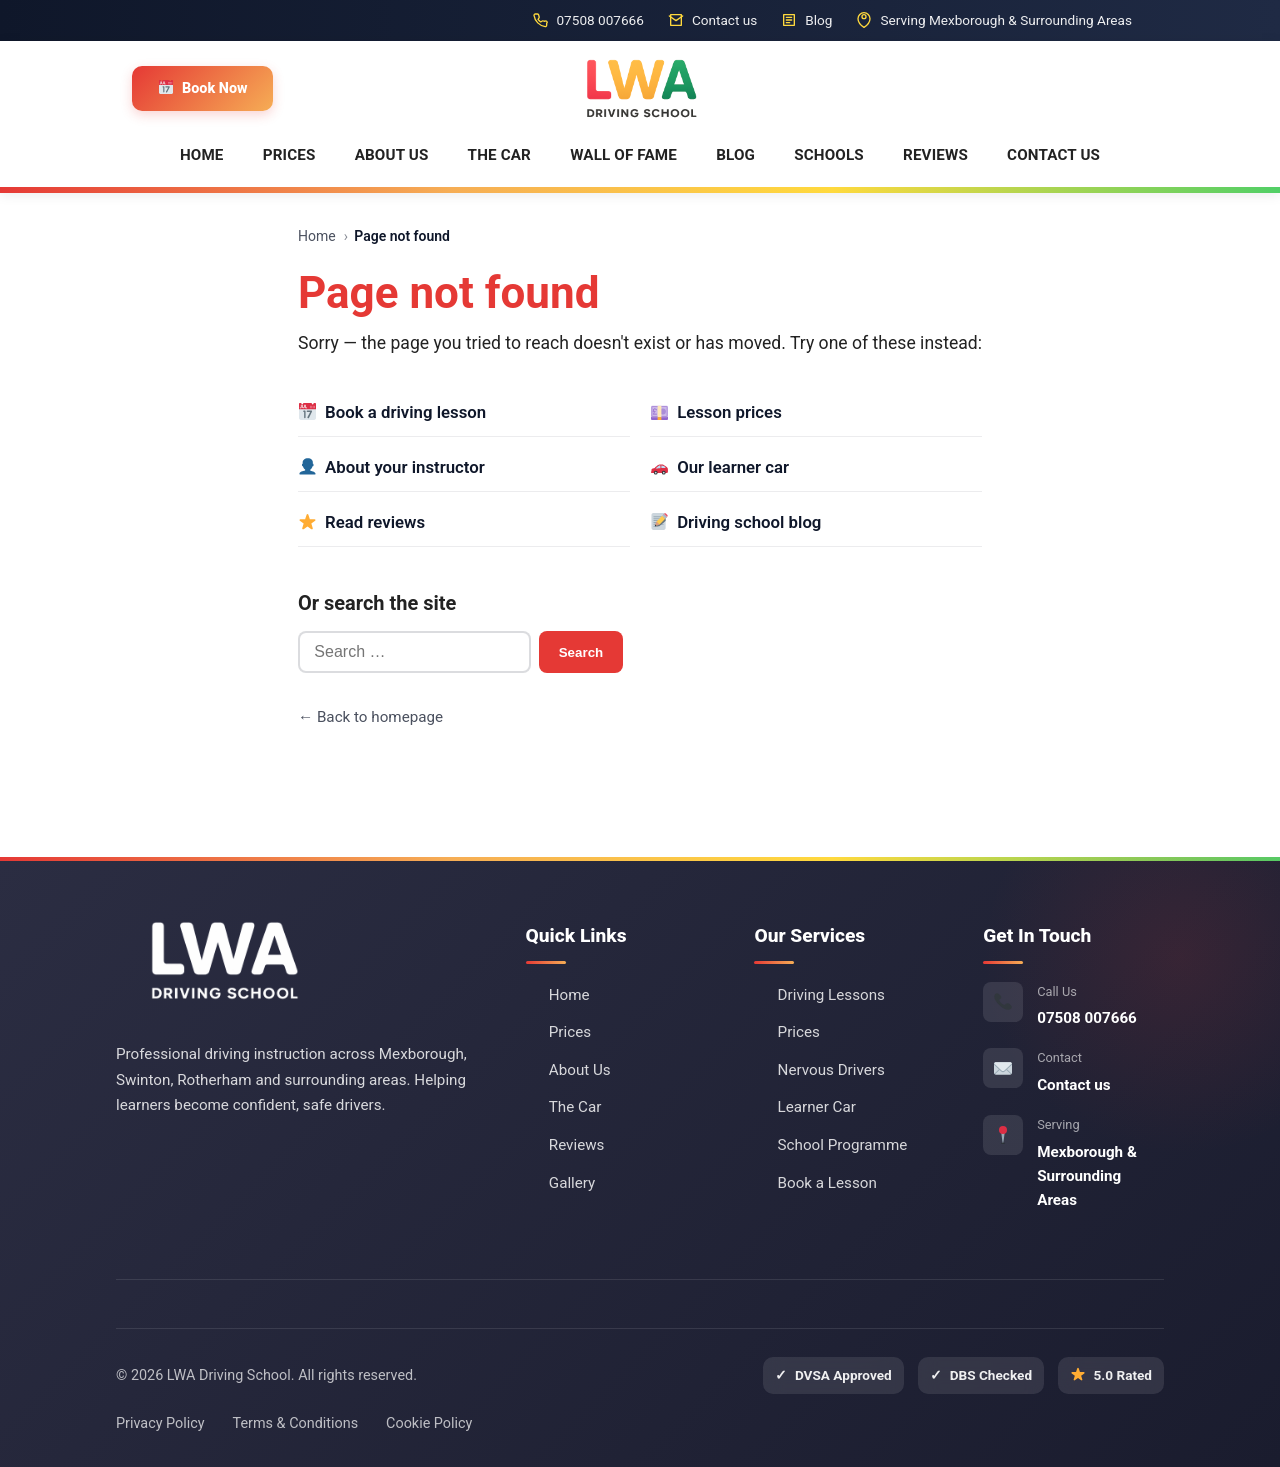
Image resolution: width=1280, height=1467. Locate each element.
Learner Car (817, 1107)
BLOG (735, 155)
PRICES (289, 155)
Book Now (203, 88)
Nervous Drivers (831, 1070)
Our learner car (719, 467)
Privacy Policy (160, 1423)
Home (317, 236)
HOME (202, 155)
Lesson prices (716, 412)
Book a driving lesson (392, 412)
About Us (580, 1070)
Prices (570, 1032)
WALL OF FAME (623, 155)
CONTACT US (1053, 155)
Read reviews (361, 522)
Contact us (712, 20)
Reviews (577, 1145)
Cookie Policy (429, 1423)
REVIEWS (935, 155)
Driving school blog (735, 522)
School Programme (843, 1145)
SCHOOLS (829, 155)
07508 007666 (587, 20)
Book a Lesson (827, 1183)
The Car (575, 1107)
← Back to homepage (370, 717)
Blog (806, 20)
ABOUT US (392, 155)
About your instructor (391, 467)
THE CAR (499, 155)
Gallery (572, 1183)
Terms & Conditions (295, 1423)
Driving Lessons (831, 995)
